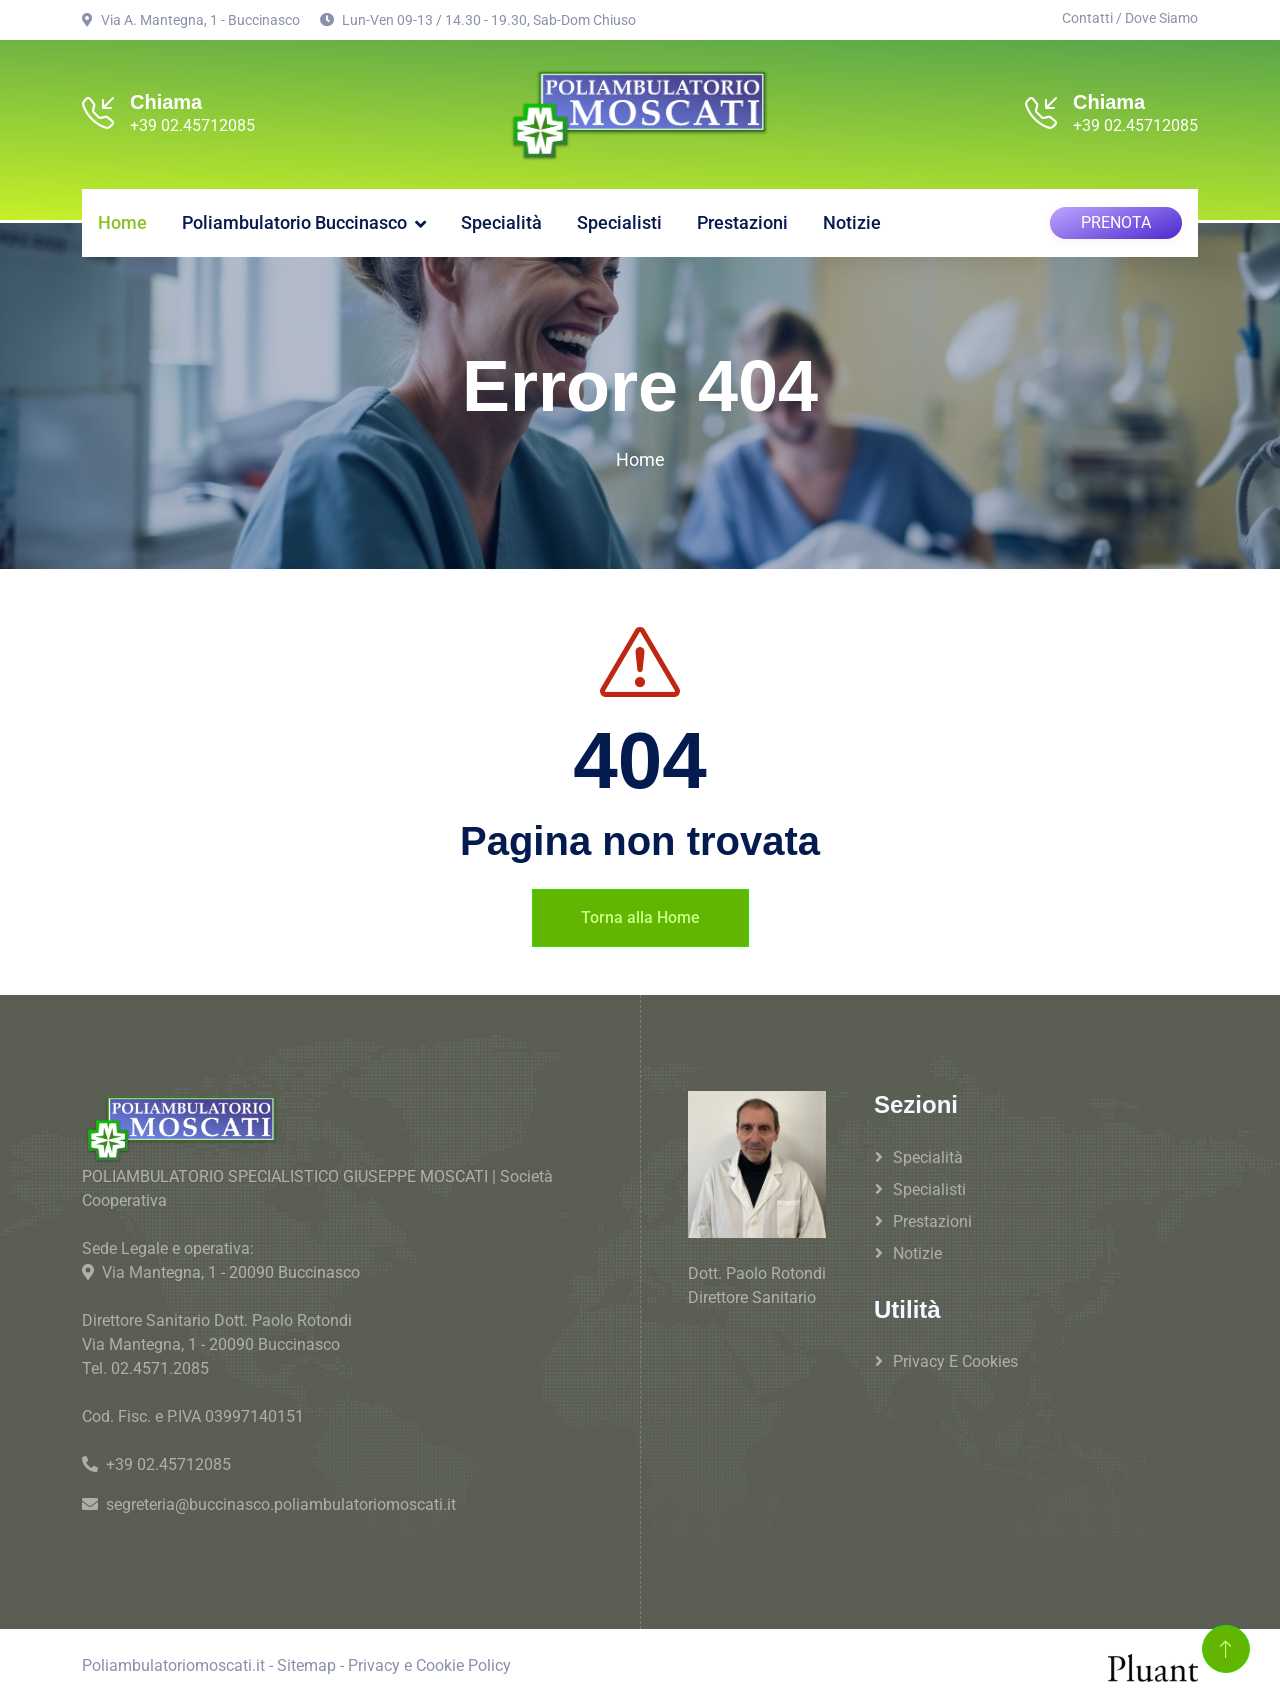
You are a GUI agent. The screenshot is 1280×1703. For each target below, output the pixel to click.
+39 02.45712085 (192, 125)
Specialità (501, 219)
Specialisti (619, 219)
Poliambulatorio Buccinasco (294, 219)
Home (122, 219)
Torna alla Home (640, 913)
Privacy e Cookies (955, 1358)
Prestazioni (742, 219)
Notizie (852, 219)
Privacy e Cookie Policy (429, 1662)
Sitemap (306, 1662)
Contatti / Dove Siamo (1130, 18)
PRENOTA (1116, 219)
